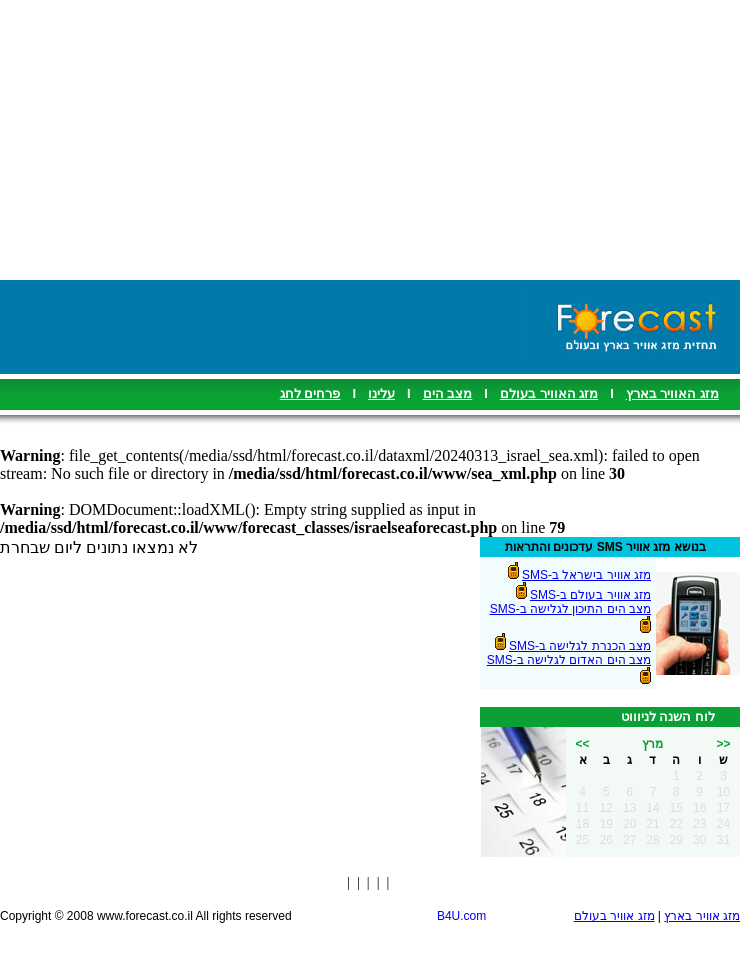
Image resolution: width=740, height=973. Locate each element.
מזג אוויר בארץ (702, 916)
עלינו (381, 393)
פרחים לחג (310, 393)
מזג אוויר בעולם (614, 916)
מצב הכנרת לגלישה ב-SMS (580, 646)
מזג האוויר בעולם (549, 393)
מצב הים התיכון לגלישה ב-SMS (570, 609)
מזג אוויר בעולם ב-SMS (590, 595)
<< (582, 744)
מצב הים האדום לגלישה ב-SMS (569, 660)
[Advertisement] (370, 140)
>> (723, 744)
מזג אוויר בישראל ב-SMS (586, 575)
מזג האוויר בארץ (672, 393)
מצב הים (448, 393)
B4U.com (461, 916)
